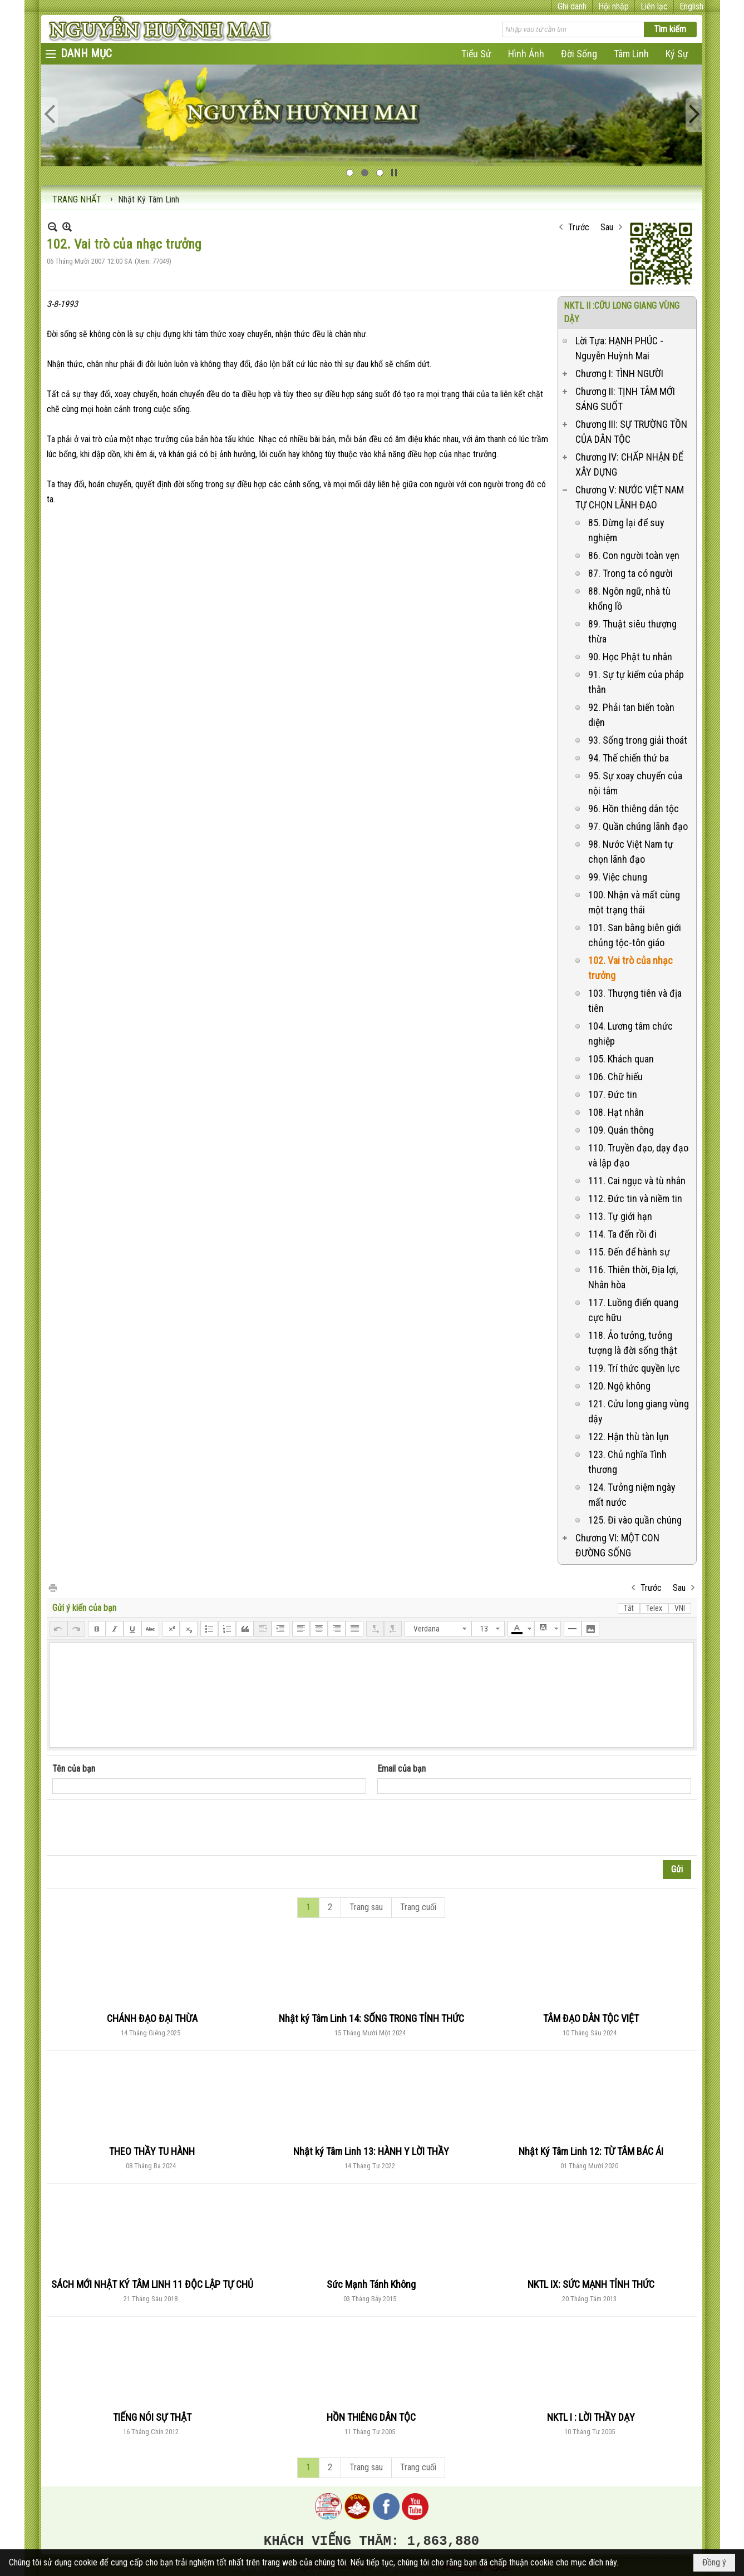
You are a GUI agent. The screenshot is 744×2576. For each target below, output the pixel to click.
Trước (578, 227)
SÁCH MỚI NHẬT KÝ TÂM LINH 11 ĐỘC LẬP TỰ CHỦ (152, 2284)
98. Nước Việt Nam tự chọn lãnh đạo (630, 851)
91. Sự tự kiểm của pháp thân (636, 682)
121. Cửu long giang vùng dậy (638, 1411)
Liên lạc (654, 6)
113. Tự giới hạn (620, 1216)
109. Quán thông (621, 1130)
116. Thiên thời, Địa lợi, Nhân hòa (633, 1277)
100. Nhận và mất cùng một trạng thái (634, 902)
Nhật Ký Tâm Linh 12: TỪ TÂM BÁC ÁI (591, 2151)
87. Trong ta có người (630, 573)
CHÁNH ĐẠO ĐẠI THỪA (152, 2018)
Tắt (629, 1608)
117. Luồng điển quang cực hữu (633, 1310)
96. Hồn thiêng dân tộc (633, 808)
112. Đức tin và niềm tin (635, 1198)
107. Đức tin (612, 1094)
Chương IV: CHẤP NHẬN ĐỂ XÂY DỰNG (629, 464)
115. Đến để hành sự (629, 1252)
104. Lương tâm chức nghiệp (630, 1033)
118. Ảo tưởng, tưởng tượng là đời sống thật (632, 1342)
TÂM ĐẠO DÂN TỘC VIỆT (591, 2018)
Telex (654, 1608)
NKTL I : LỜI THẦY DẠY (591, 2417)
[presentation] (136, 1828)
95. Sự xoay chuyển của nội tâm (635, 783)
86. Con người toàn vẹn (633, 555)
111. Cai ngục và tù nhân (637, 1180)
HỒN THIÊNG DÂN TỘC (371, 2417)
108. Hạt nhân (616, 1112)
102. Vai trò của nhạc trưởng (630, 968)
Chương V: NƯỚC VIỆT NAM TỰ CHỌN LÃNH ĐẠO (629, 497)
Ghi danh (572, 6)
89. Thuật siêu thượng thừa (632, 631)
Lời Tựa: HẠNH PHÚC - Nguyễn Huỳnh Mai (619, 348)
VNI (679, 1608)
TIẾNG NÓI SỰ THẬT (152, 2417)
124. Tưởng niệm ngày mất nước (632, 1494)
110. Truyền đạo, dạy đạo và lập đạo (638, 1155)
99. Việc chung (617, 877)
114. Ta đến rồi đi (622, 1234)
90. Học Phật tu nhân (630, 656)
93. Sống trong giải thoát (637, 740)
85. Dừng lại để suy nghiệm (626, 530)
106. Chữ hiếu (615, 1076)
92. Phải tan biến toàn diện (631, 714)
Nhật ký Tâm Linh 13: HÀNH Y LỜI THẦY (371, 2151)
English (691, 6)
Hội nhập (613, 6)
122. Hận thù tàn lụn (628, 1436)
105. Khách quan (621, 1059)
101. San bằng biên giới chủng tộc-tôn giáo (634, 935)
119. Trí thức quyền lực (634, 1368)
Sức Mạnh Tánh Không (371, 2284)
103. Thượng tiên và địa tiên (635, 1000)
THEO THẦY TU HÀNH (152, 2151)
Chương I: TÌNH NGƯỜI (619, 373)
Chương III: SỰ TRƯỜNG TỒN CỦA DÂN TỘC (631, 431)
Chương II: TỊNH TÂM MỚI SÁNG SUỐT (625, 398)
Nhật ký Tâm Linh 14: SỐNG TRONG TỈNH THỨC (371, 2018)
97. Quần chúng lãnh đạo (638, 826)
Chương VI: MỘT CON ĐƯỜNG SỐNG (617, 1545)
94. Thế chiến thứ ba (628, 758)
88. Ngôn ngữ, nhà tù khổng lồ (629, 598)
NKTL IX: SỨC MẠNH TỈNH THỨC (591, 2284)
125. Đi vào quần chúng (635, 1520)
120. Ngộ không (619, 1386)
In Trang (52, 1587)
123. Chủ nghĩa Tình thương (627, 1461)
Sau (606, 227)
